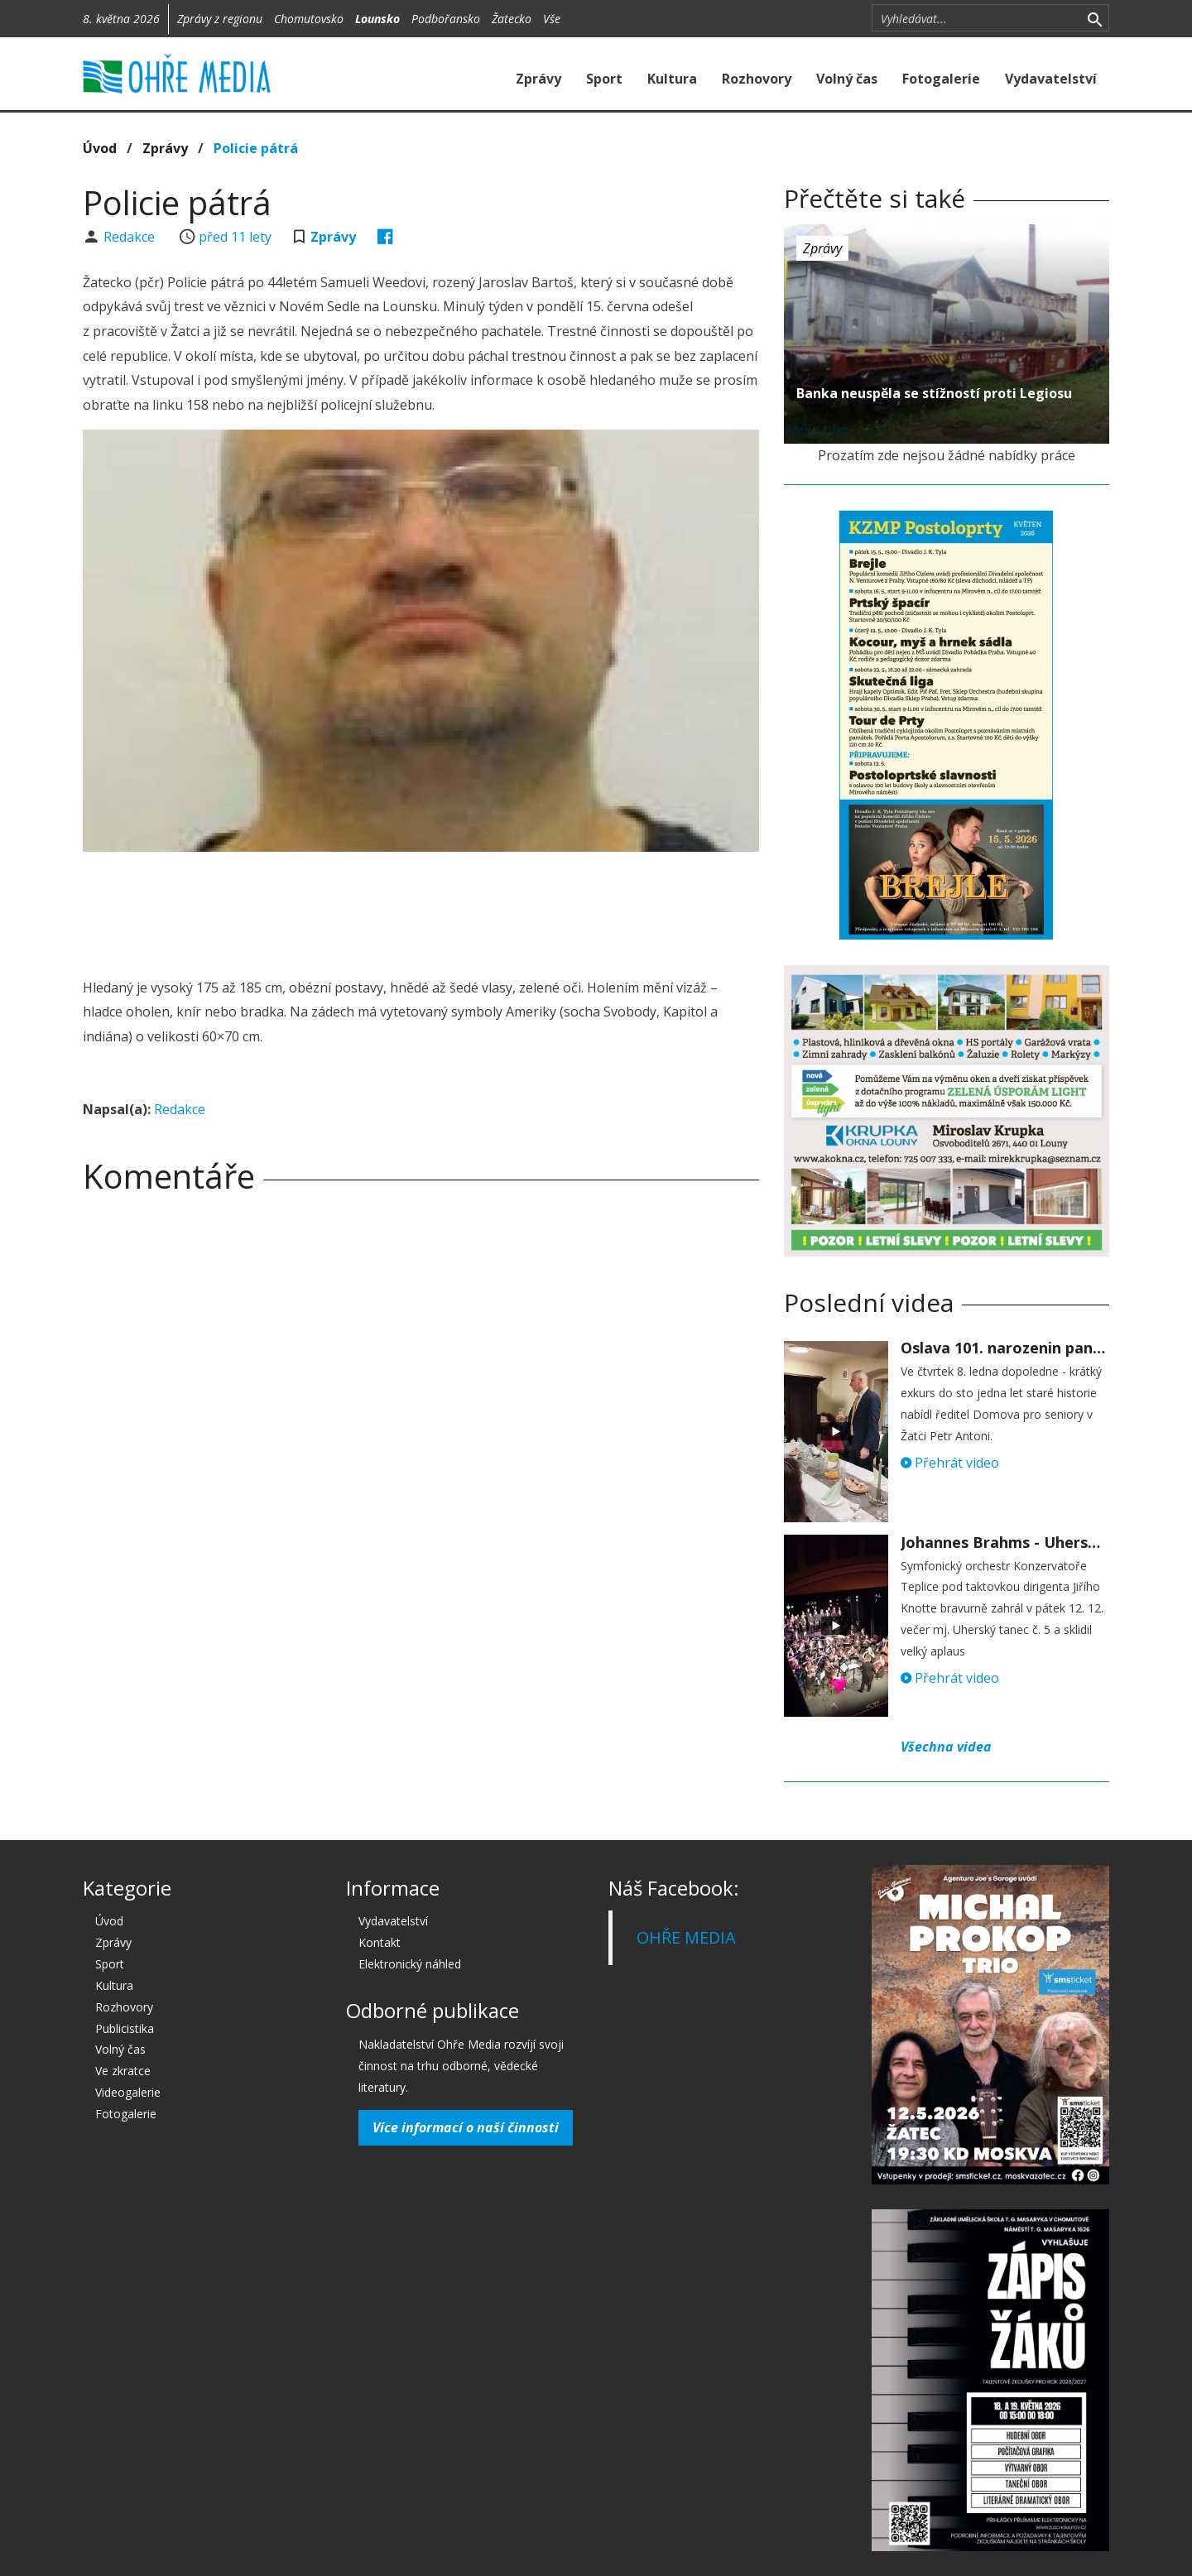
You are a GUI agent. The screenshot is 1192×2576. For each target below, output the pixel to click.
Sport (604, 79)
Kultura (672, 79)
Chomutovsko (309, 18)
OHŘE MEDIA (686, 1937)
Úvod (100, 148)
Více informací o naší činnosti (465, 2127)
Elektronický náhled (409, 1964)
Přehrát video (950, 1463)
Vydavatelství (1051, 79)
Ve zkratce (123, 2071)
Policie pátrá (256, 148)
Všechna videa (946, 1746)
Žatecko (511, 18)
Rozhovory (756, 79)
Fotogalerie (941, 79)
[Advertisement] (420, 909)
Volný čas (846, 79)
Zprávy (538, 79)
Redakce (130, 237)
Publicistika (124, 2028)
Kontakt (379, 1942)
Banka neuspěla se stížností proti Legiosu (934, 393)
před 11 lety (235, 237)
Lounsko (377, 18)
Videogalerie (128, 2092)
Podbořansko (445, 18)
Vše (551, 18)
